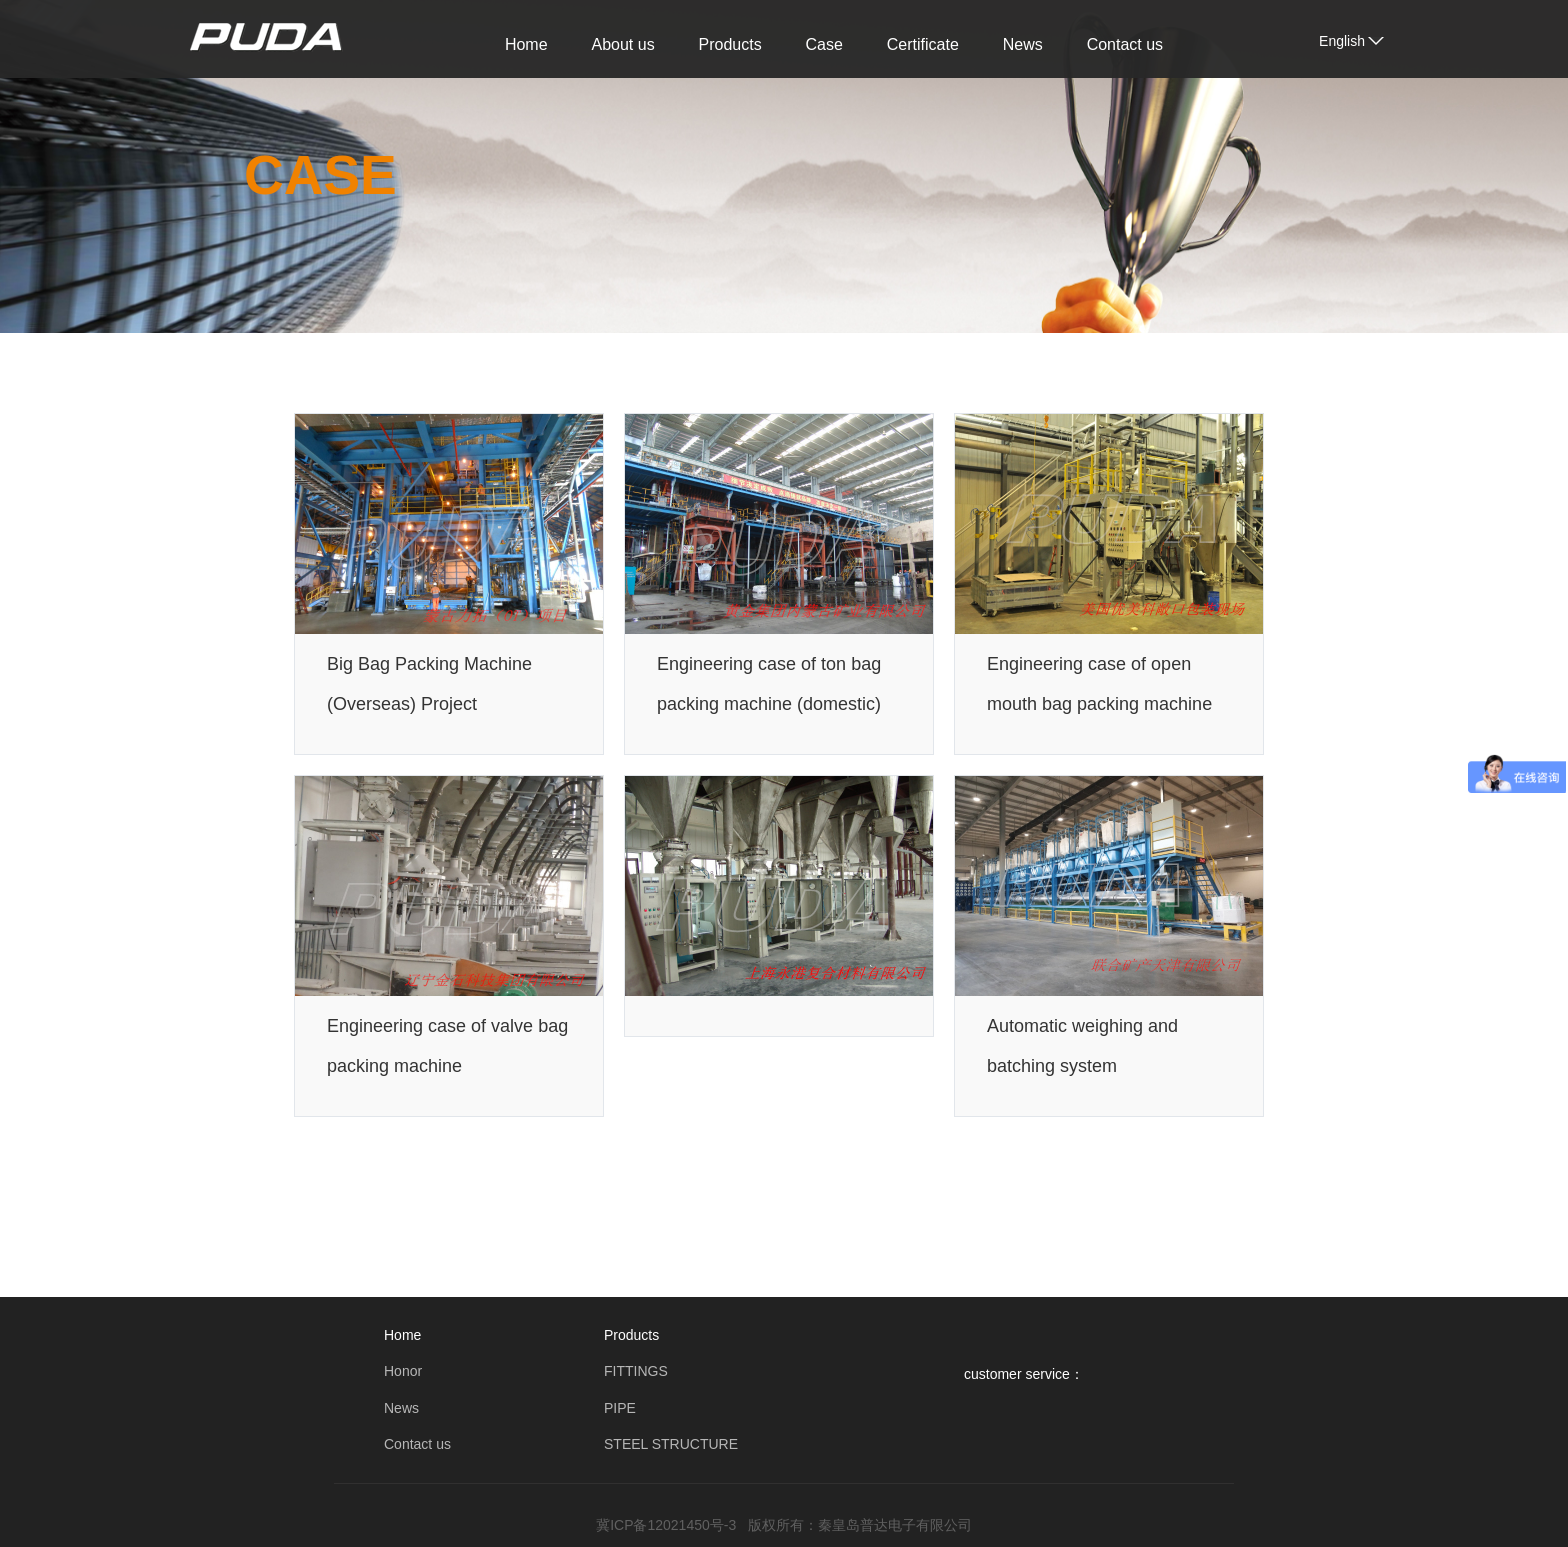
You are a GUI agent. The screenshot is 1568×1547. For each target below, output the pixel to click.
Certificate (923, 44)
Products (730, 44)
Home (526, 44)
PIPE (620, 1408)
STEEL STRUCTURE (671, 1444)
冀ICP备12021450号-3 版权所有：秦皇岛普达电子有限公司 (784, 1525)
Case (824, 44)
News (1023, 44)
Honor (403, 1371)
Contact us (1125, 44)
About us (622, 44)
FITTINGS (636, 1371)
